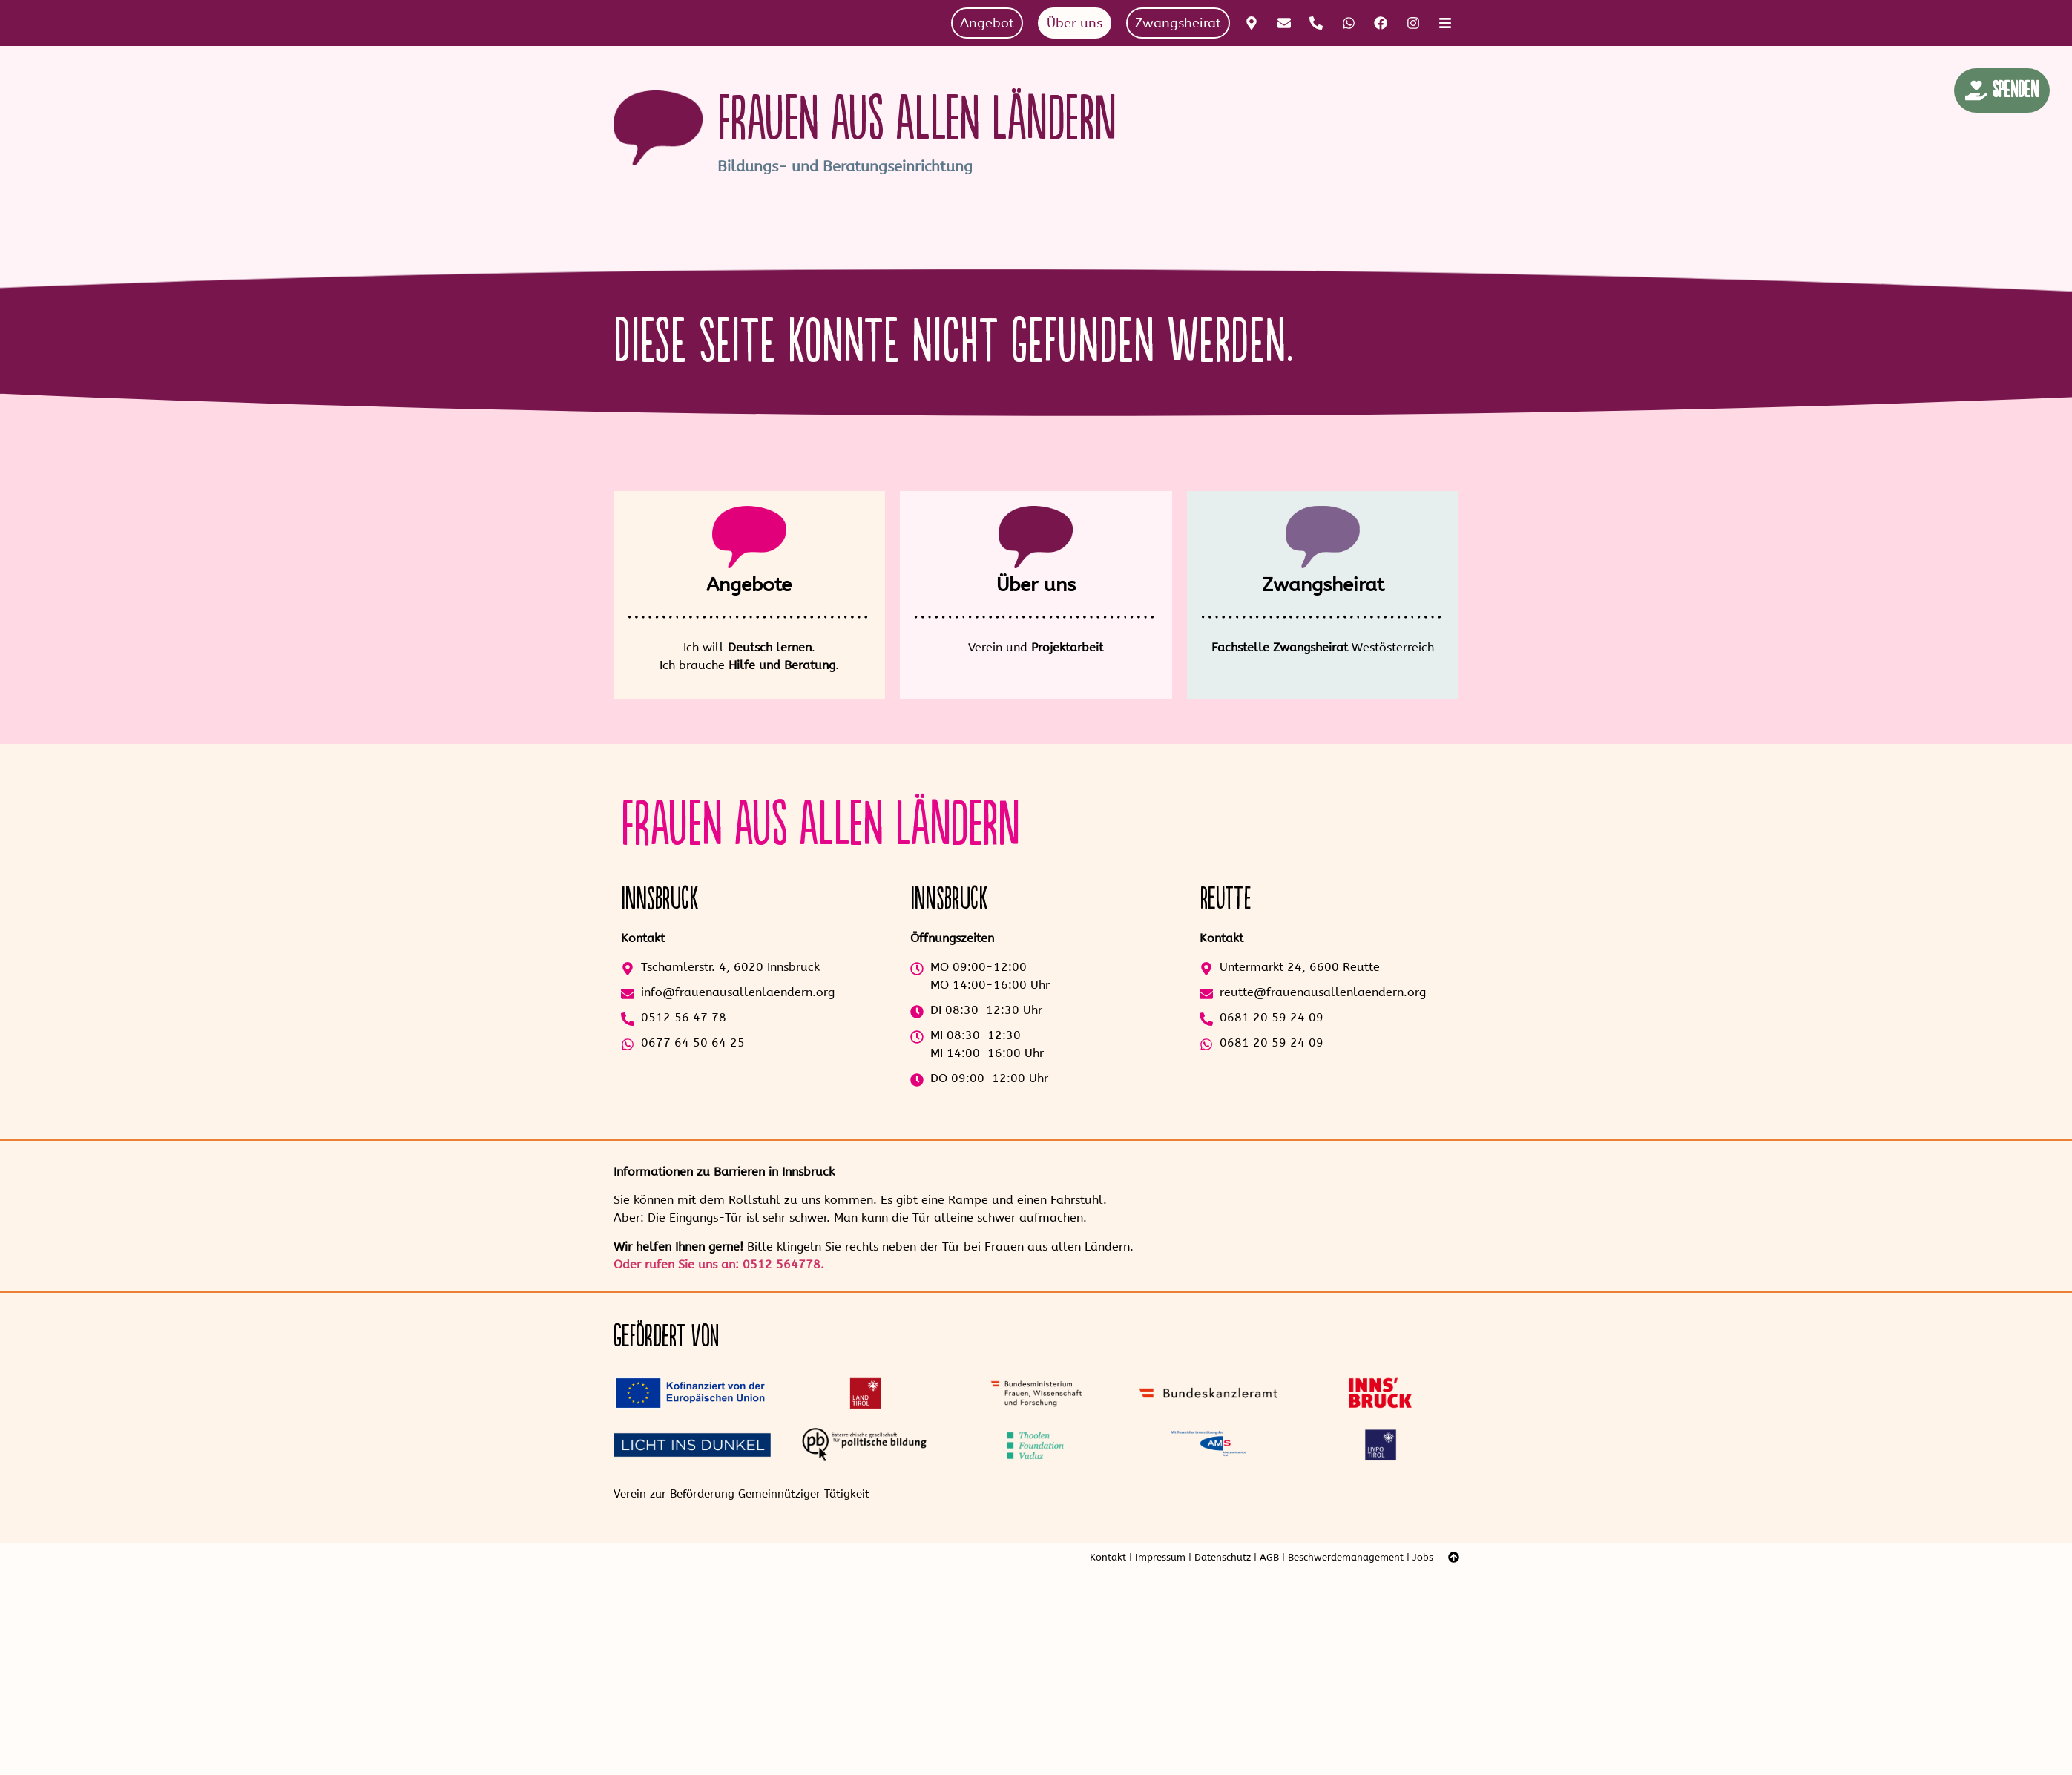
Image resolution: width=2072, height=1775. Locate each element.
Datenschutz (1222, 1557)
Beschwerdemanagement (1346, 1557)
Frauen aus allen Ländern (916, 120)
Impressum (1160, 1557)
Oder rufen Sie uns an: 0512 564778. (719, 1264)
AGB (1269, 1557)
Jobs (1422, 1557)
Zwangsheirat (1323, 584)
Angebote (749, 584)
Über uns (1036, 584)
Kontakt (1108, 1557)
